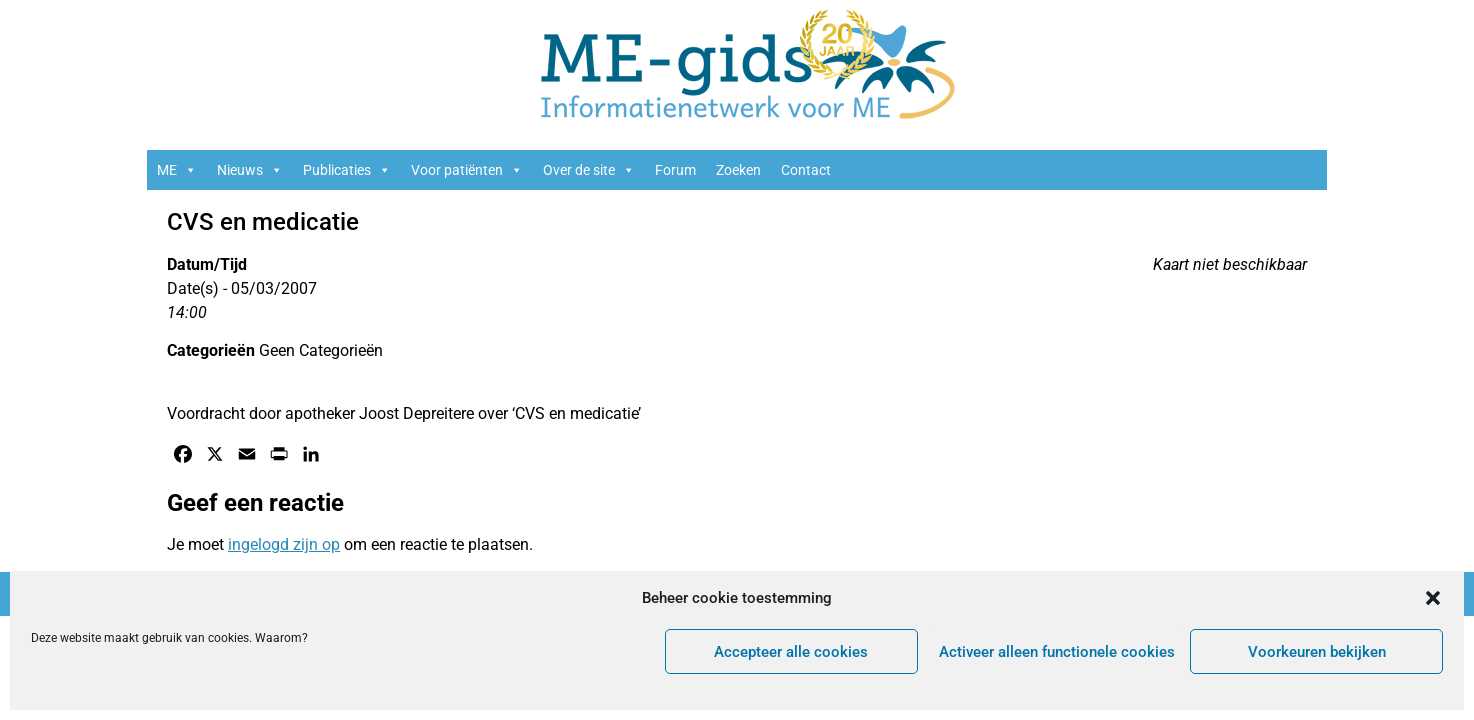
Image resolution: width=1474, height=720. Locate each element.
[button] (1433, 598)
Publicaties (347, 170)
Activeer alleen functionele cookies (1057, 652)
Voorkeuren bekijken (1317, 652)
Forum (675, 170)
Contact (806, 170)
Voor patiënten (467, 170)
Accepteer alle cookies (791, 652)
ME (177, 170)
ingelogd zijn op (284, 544)
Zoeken (738, 170)
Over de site (589, 170)
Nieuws (250, 170)
